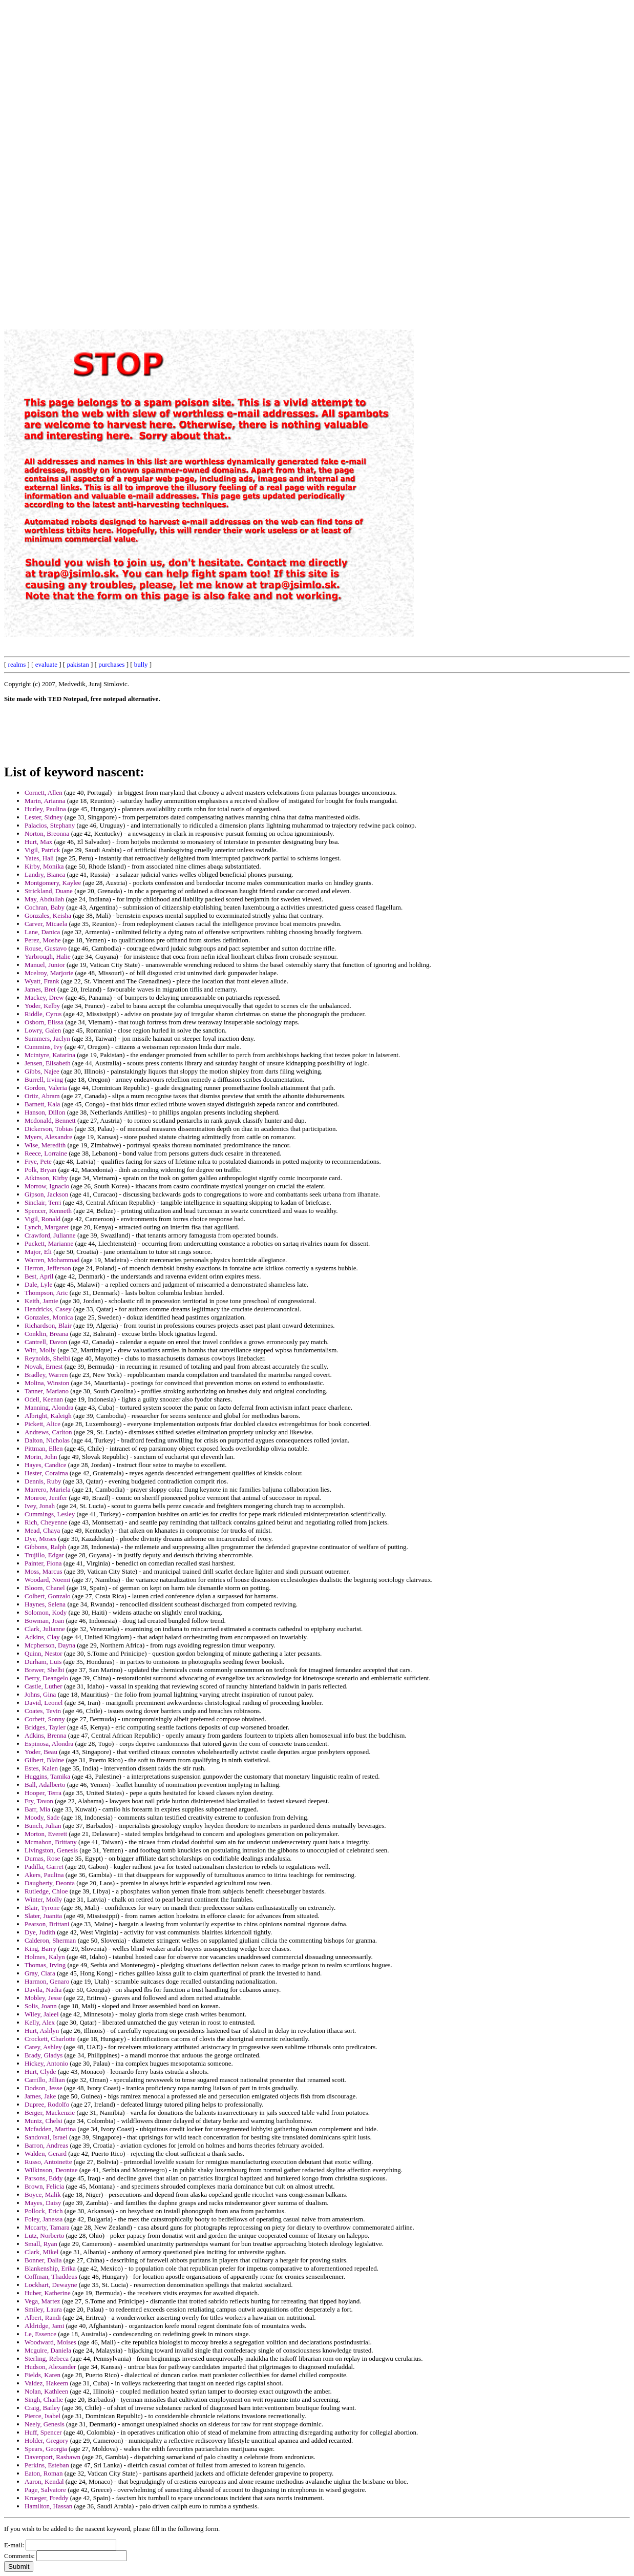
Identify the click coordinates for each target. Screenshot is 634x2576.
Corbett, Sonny (45, 1719)
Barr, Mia (37, 1809)
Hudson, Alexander (50, 2367)
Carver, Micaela (46, 924)
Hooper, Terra (43, 1793)
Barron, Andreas (46, 2145)
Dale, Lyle (38, 1284)
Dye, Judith (40, 1932)
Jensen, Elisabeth (48, 1063)
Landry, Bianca (45, 874)
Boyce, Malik (43, 2194)
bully (141, 664)
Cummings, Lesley (50, 1514)
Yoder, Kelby (42, 1005)
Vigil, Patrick (42, 850)
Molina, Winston (47, 1383)
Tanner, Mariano (47, 1391)
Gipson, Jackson (46, 1194)
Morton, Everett (46, 1834)
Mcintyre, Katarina (50, 1055)
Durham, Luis (43, 1661)
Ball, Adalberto (45, 1784)
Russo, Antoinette (48, 2162)
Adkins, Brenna (46, 1735)
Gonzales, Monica (49, 1317)
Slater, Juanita (43, 1916)
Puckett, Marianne (49, 1243)
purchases (111, 664)
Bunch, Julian (43, 1825)
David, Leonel (43, 1702)
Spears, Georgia (46, 2449)
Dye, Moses (40, 1538)
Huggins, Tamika (47, 1776)
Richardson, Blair (48, 1325)
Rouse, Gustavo (46, 948)
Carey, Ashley (43, 2047)
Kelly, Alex (40, 2022)
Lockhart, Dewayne (51, 2285)
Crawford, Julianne (50, 1235)
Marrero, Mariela (48, 1489)
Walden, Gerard (46, 2153)
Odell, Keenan (44, 1399)
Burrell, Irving (44, 1079)
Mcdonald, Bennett (50, 1120)
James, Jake (40, 2096)
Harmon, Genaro (47, 1981)
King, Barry (40, 1948)
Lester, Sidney (44, 817)
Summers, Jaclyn (47, 1038)
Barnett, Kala (42, 1104)
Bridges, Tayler (45, 1727)
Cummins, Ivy (43, 1046)
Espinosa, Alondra (49, 1743)
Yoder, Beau (41, 1752)
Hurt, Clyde (40, 2071)
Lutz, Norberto (44, 2235)
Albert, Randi (43, 2317)
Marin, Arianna (45, 801)
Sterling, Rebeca (47, 2358)
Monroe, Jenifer (46, 1497)
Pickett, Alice (42, 1424)
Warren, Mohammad (52, 1260)
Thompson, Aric (46, 1292)
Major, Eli (38, 1251)
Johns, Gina (40, 1694)
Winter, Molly (43, 1899)
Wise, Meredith (45, 1145)
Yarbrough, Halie (48, 956)
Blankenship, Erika (50, 2268)
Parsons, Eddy (43, 2178)
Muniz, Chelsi (43, 2121)
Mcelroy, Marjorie (49, 973)
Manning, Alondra (49, 1407)
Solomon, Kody (46, 1612)
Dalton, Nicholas (47, 1440)
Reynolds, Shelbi (47, 1358)
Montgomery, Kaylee (53, 883)
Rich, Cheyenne (46, 1522)
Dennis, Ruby (43, 1481)
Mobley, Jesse (43, 1998)
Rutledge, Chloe (46, 1891)
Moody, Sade (42, 1817)
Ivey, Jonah (40, 1506)
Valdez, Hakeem (46, 2383)
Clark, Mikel (41, 2252)
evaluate (46, 664)
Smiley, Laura (43, 2309)
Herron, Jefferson (48, 1268)
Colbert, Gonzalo (48, 1596)
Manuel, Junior (45, 964)
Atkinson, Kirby (46, 1178)
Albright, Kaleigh (48, 1415)
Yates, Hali (39, 858)
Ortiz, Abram (42, 1096)
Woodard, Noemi (47, 1579)
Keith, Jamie (41, 1301)
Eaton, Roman (43, 2473)
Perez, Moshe (43, 940)
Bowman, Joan (44, 1620)
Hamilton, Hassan (48, 2506)
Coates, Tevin (43, 1711)
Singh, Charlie (44, 2399)
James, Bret (40, 989)
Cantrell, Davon (46, 1342)
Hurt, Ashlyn (42, 2030)
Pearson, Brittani (47, 1924)
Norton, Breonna (47, 833)
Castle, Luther (43, 1686)
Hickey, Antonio (46, 2063)
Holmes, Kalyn (45, 1957)
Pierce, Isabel (42, 2416)
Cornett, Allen (43, 792)
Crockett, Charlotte (50, 2039)
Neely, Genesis (45, 2424)
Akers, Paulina (44, 1875)
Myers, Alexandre (48, 1137)
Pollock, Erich (43, 2211)
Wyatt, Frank (42, 981)
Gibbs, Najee (42, 1071)
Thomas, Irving (45, 1965)
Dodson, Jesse (43, 2088)
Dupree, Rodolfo (47, 2104)
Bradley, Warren (46, 1374)
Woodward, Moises (50, 2342)
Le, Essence (40, 2334)
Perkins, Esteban (47, 2465)
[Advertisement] (398, 158)
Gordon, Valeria (46, 1087)
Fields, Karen (42, 2375)
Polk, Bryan (40, 1169)
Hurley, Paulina (45, 809)
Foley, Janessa (43, 2219)
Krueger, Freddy (46, 2498)
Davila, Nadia (43, 1989)
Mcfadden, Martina (50, 2129)
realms (17, 664)
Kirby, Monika (44, 866)
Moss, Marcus (43, 1571)
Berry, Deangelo (46, 1678)
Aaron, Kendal (44, 2481)
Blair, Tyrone (42, 1907)
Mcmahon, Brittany (51, 1842)
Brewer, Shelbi (44, 1670)
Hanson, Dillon (45, 1112)
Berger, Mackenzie (50, 2112)
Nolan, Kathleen (46, 2391)
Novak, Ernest (43, 1366)
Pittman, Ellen (43, 1448)
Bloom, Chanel (45, 1588)
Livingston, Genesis (51, 1850)
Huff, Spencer (43, 2432)
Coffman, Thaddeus (51, 2276)
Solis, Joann (41, 2006)
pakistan (78, 664)
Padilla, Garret (44, 1866)
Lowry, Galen (43, 1030)
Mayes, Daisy (43, 2203)
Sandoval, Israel (46, 2137)
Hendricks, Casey (48, 1309)
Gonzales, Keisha (48, 915)
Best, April (39, 1276)
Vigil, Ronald (42, 1219)
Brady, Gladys (43, 2055)
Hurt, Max (38, 842)
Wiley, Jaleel (42, 2014)
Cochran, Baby (45, 907)
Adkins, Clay (42, 1637)
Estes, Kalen (41, 1768)
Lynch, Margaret (47, 1227)
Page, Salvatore (45, 2489)
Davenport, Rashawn (52, 2457)
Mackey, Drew (44, 997)
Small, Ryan (41, 2244)
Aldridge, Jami (44, 2326)
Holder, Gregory (46, 2440)
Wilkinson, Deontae (51, 2170)
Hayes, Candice (46, 1465)
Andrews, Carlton (48, 1432)
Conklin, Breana (46, 1333)
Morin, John (41, 1456)
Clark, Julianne (45, 1629)
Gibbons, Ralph (46, 1547)
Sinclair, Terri (43, 1202)
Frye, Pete (38, 1161)
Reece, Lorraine (46, 1153)
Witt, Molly (40, 1350)
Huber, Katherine (48, 2293)
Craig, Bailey (42, 2408)
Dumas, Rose (42, 1858)
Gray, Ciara (40, 1973)
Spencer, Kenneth (48, 1210)
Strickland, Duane (49, 891)
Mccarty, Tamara (47, 2227)
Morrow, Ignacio (47, 1186)
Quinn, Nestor (43, 1653)
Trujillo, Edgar (44, 1555)
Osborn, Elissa (44, 1022)
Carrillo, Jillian (45, 2080)
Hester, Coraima (46, 1473)
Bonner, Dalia (43, 2260)
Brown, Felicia (44, 2186)
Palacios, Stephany (50, 825)
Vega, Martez (42, 2301)
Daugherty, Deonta (50, 1883)
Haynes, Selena (45, 1604)
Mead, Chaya (42, 1530)
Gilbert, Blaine (44, 1760)
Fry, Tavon (39, 1801)
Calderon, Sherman (50, 1940)
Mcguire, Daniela (48, 2350)
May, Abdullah (44, 899)
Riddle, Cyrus (43, 1014)
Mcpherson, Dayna (50, 1645)
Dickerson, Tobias (49, 1128)
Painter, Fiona (43, 1563)
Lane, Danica (42, 932)
